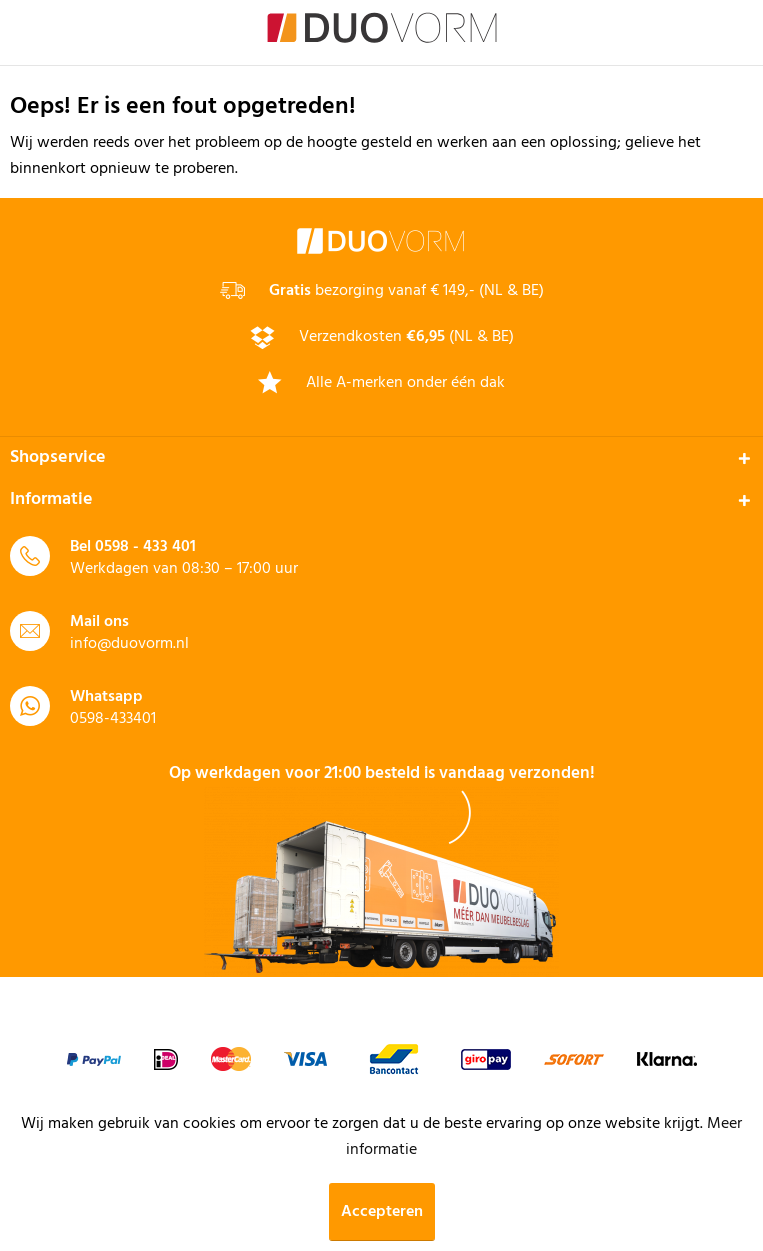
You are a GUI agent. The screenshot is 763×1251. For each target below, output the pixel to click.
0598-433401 (113, 719)
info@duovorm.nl (129, 644)
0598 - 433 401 (145, 547)
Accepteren (382, 1212)
